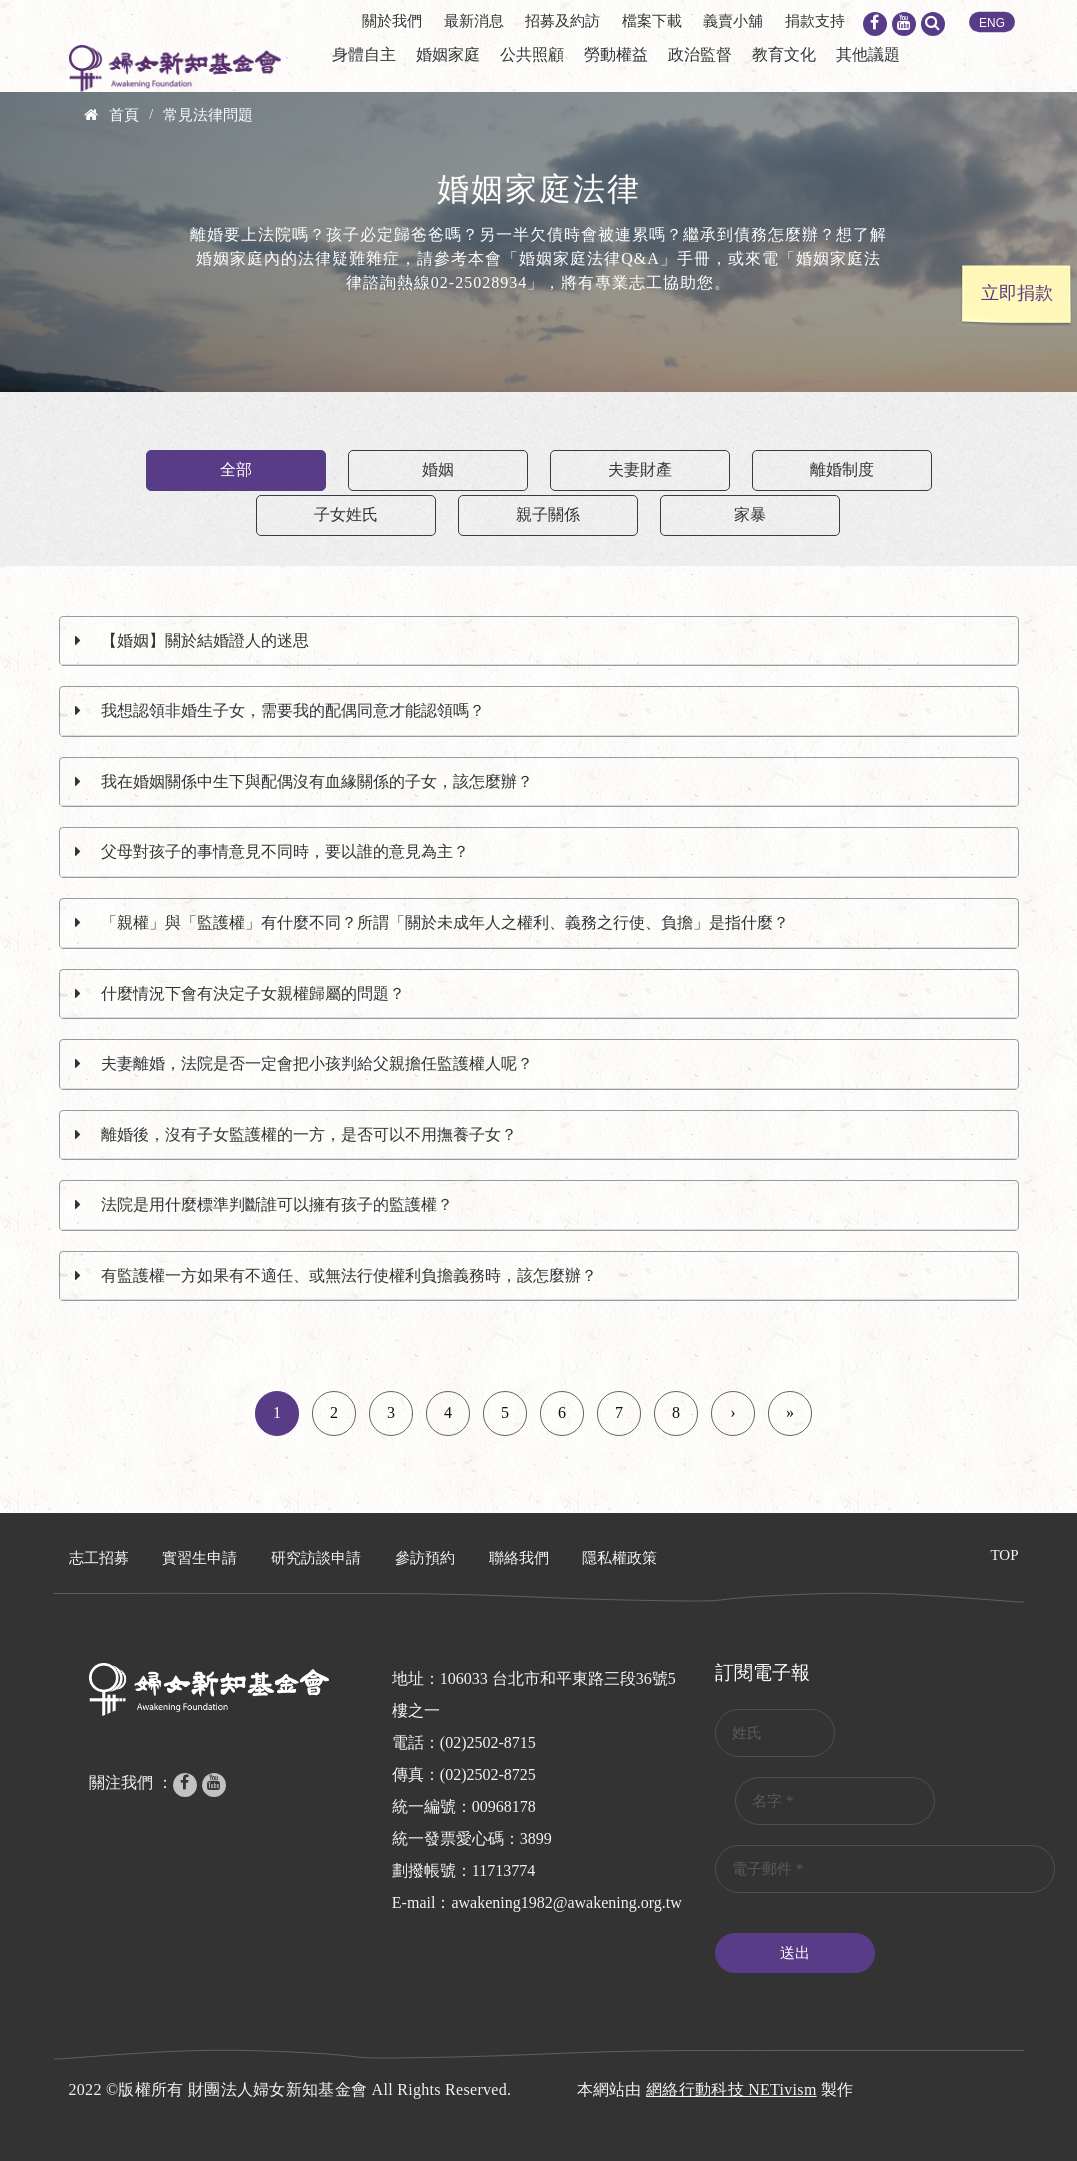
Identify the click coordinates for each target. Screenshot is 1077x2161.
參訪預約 (425, 1558)
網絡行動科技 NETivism (731, 2089)
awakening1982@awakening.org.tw (566, 1902)
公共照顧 (532, 54)
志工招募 (99, 1558)
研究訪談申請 (316, 1558)
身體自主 (364, 54)
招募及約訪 (562, 21)
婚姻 (438, 469)
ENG (992, 23)
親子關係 (548, 514)
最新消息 (474, 21)
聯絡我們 (519, 1558)
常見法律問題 (208, 115)
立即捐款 (1017, 293)
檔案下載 (652, 21)
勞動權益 (616, 54)
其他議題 (868, 54)
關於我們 (392, 21)
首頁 (124, 115)
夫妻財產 (640, 469)
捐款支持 (815, 21)
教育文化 (784, 54)
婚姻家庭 (448, 54)
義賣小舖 (733, 21)
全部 (236, 469)
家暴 (750, 514)
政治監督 (700, 54)
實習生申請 (199, 1558)
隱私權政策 (619, 1558)
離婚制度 (842, 469)
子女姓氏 (346, 514)
